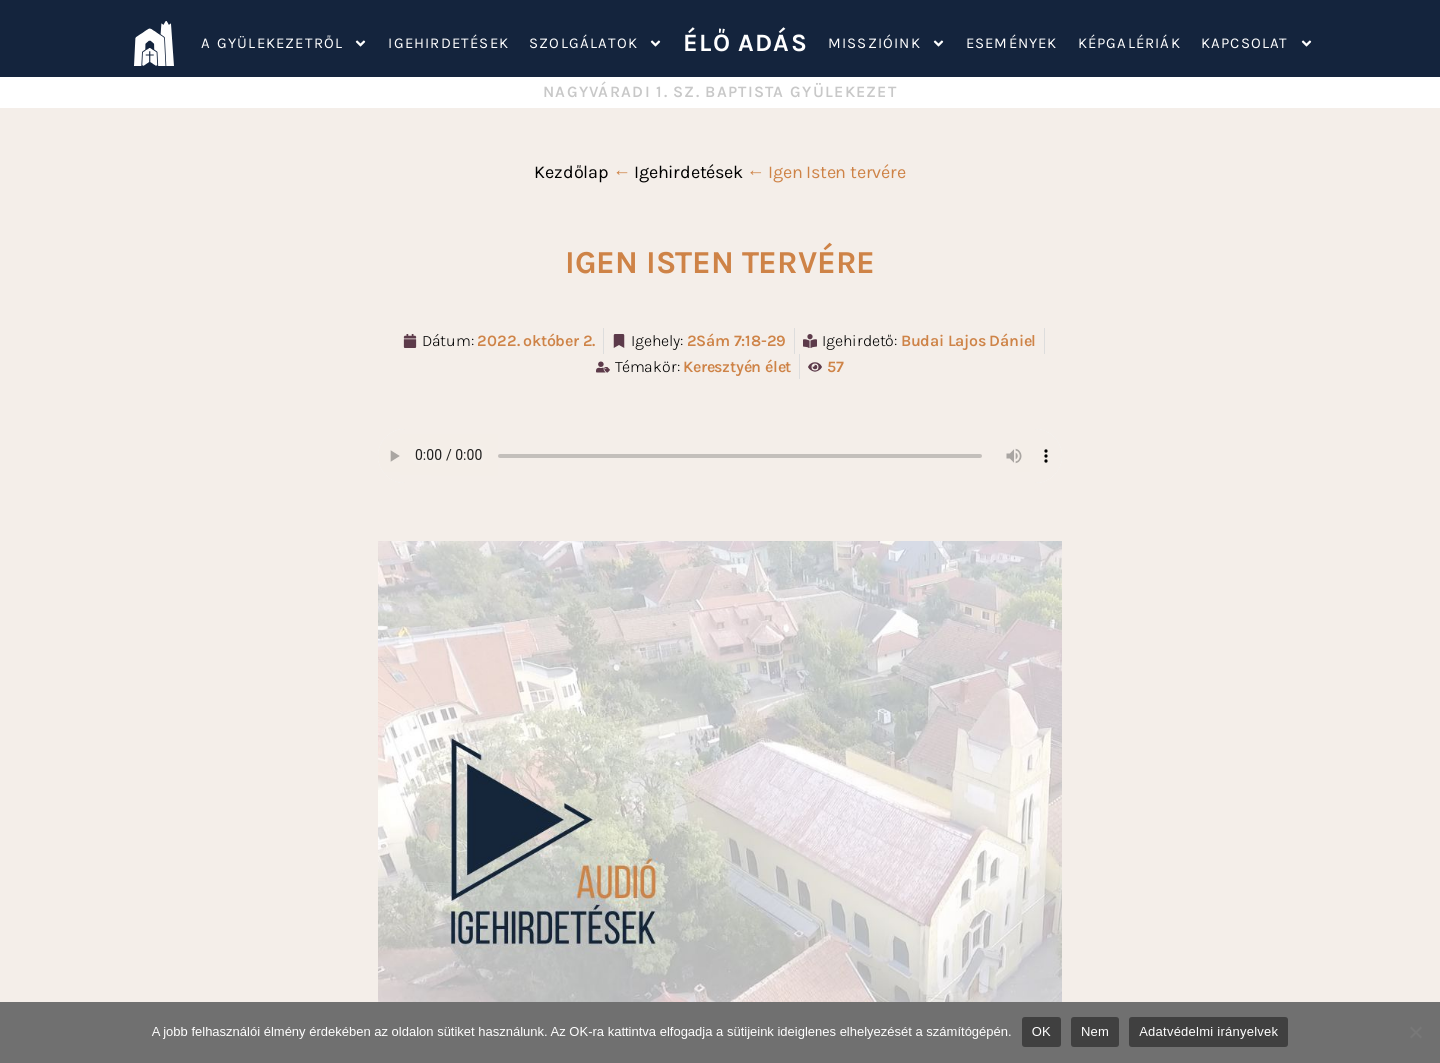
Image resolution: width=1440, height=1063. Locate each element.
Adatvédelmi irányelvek (1208, 1031)
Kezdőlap (571, 172)
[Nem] (1415, 1032)
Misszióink (887, 43)
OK (1041, 1031)
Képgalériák (1129, 43)
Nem (1095, 1031)
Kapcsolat (1257, 43)
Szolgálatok (596, 43)
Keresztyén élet (737, 366)
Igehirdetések (448, 43)
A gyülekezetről (284, 43)
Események (1012, 43)
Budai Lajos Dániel (968, 340)
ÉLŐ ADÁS (745, 42)
